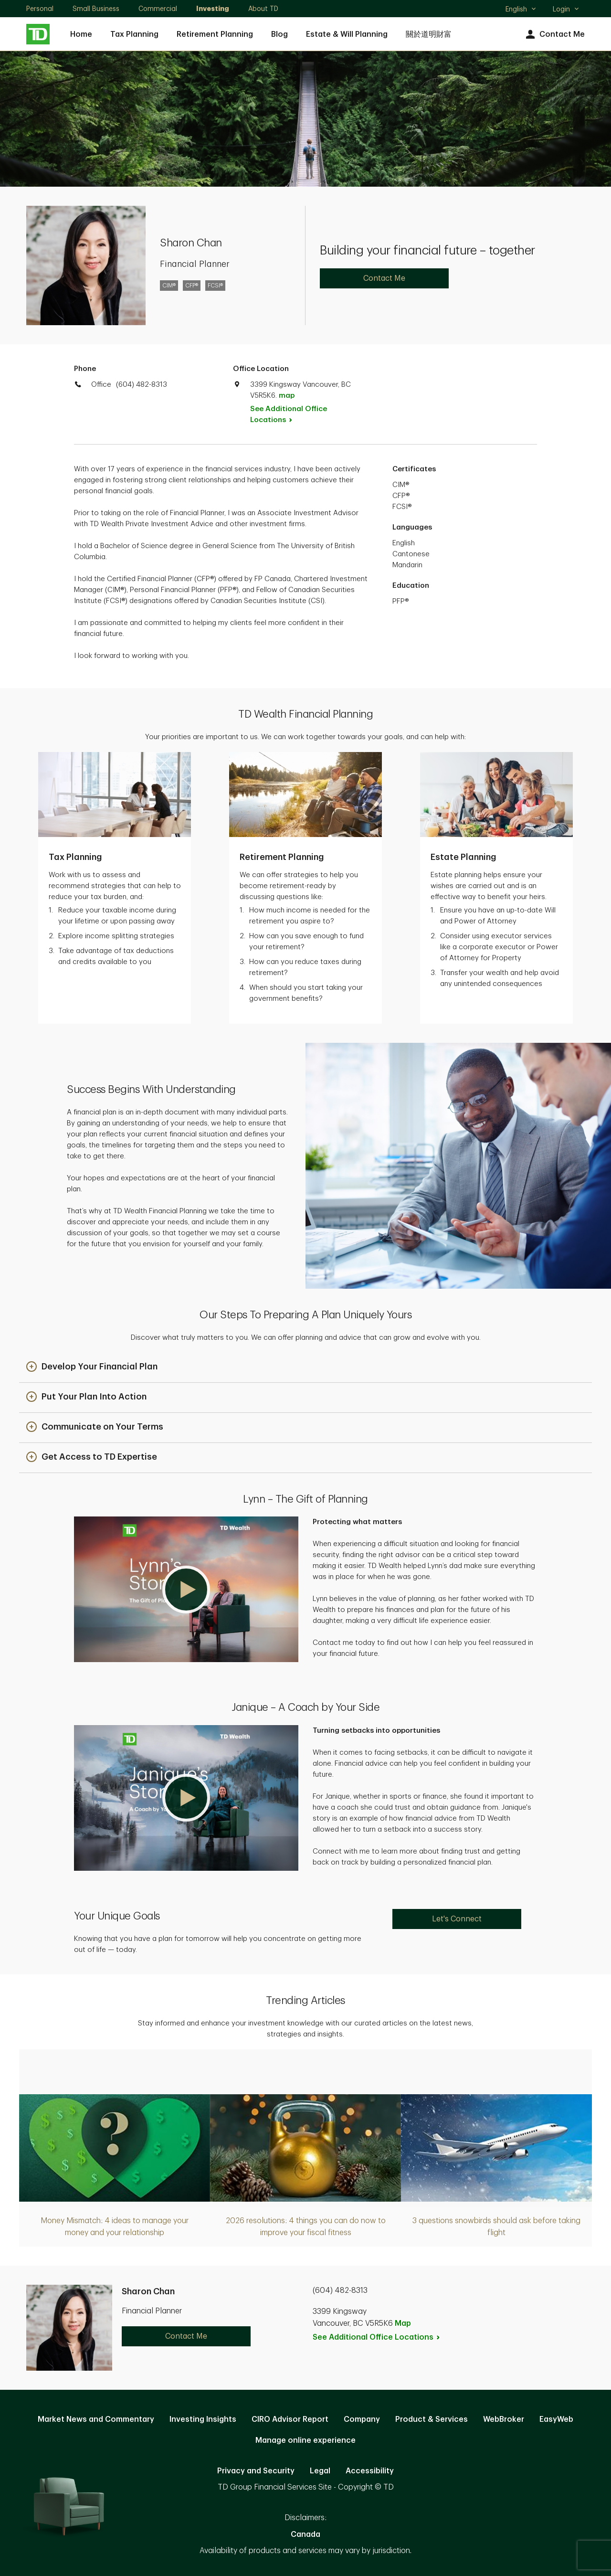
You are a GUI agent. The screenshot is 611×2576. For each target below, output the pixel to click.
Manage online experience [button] (305, 2440)
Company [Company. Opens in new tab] (362, 2419)
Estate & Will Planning (347, 34)
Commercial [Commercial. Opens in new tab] (157, 8)
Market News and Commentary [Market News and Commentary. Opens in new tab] (96, 2419)
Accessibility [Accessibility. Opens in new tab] (370, 2471)
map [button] (287, 395)
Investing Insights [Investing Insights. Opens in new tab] (202, 2419)
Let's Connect (457, 1919)
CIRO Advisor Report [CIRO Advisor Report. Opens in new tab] (290, 2419)
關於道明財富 (429, 34)
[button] (92, 1367)
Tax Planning (134, 34)
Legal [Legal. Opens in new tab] (320, 2471)
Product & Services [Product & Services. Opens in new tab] (431, 2419)
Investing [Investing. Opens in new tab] (212, 8)
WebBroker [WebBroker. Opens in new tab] (503, 2419)
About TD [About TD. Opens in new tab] (263, 8)
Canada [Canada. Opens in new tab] (305, 2534)
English (521, 10)
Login (566, 9)
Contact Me (554, 35)
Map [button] (403, 2323)
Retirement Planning (215, 34)
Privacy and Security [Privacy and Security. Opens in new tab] (256, 2471)
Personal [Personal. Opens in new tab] (39, 8)
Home (81, 34)
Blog (279, 34)
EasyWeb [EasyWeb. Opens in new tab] (556, 2419)
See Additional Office (288, 414)
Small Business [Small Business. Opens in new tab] (96, 8)
